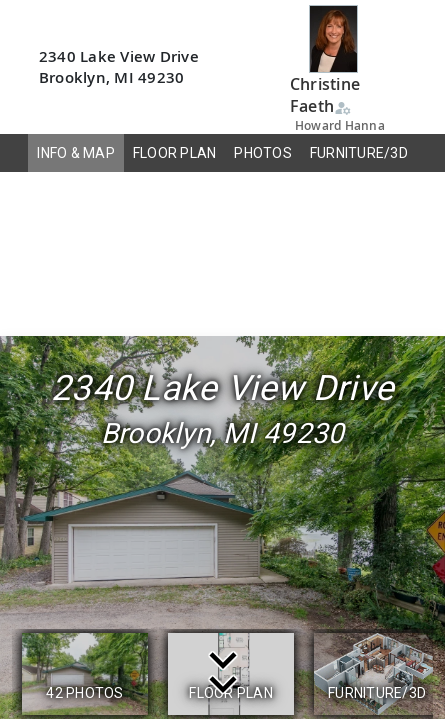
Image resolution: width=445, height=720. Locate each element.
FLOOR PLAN (175, 153)
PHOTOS (263, 153)
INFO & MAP (76, 153)
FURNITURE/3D (359, 153)
